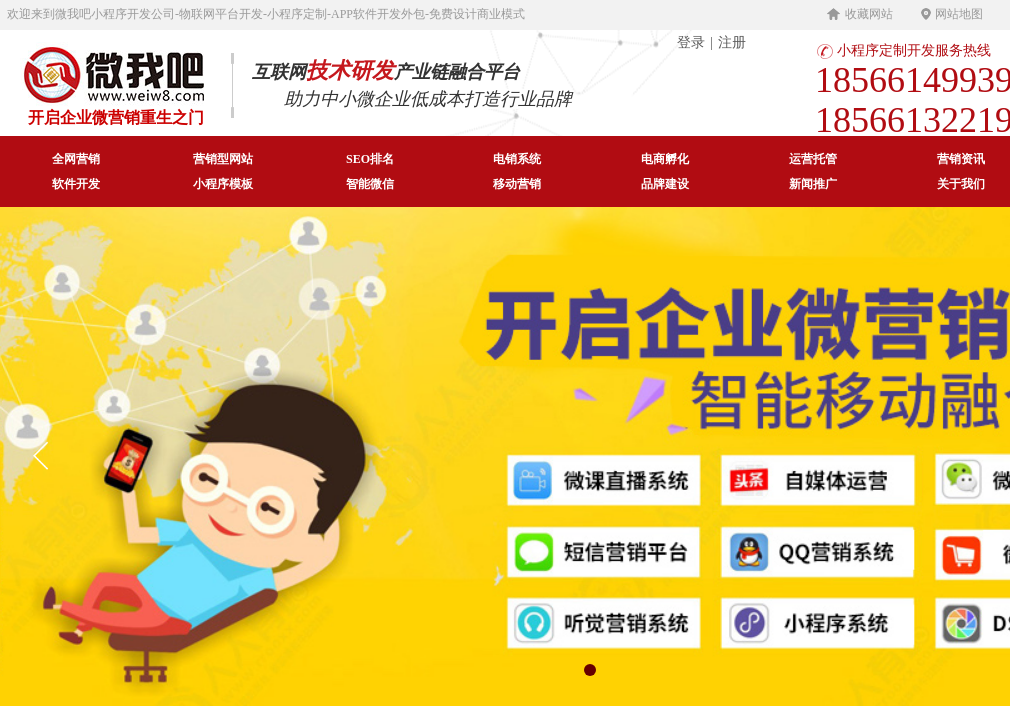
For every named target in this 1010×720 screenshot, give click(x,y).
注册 (732, 42)
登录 (691, 42)
